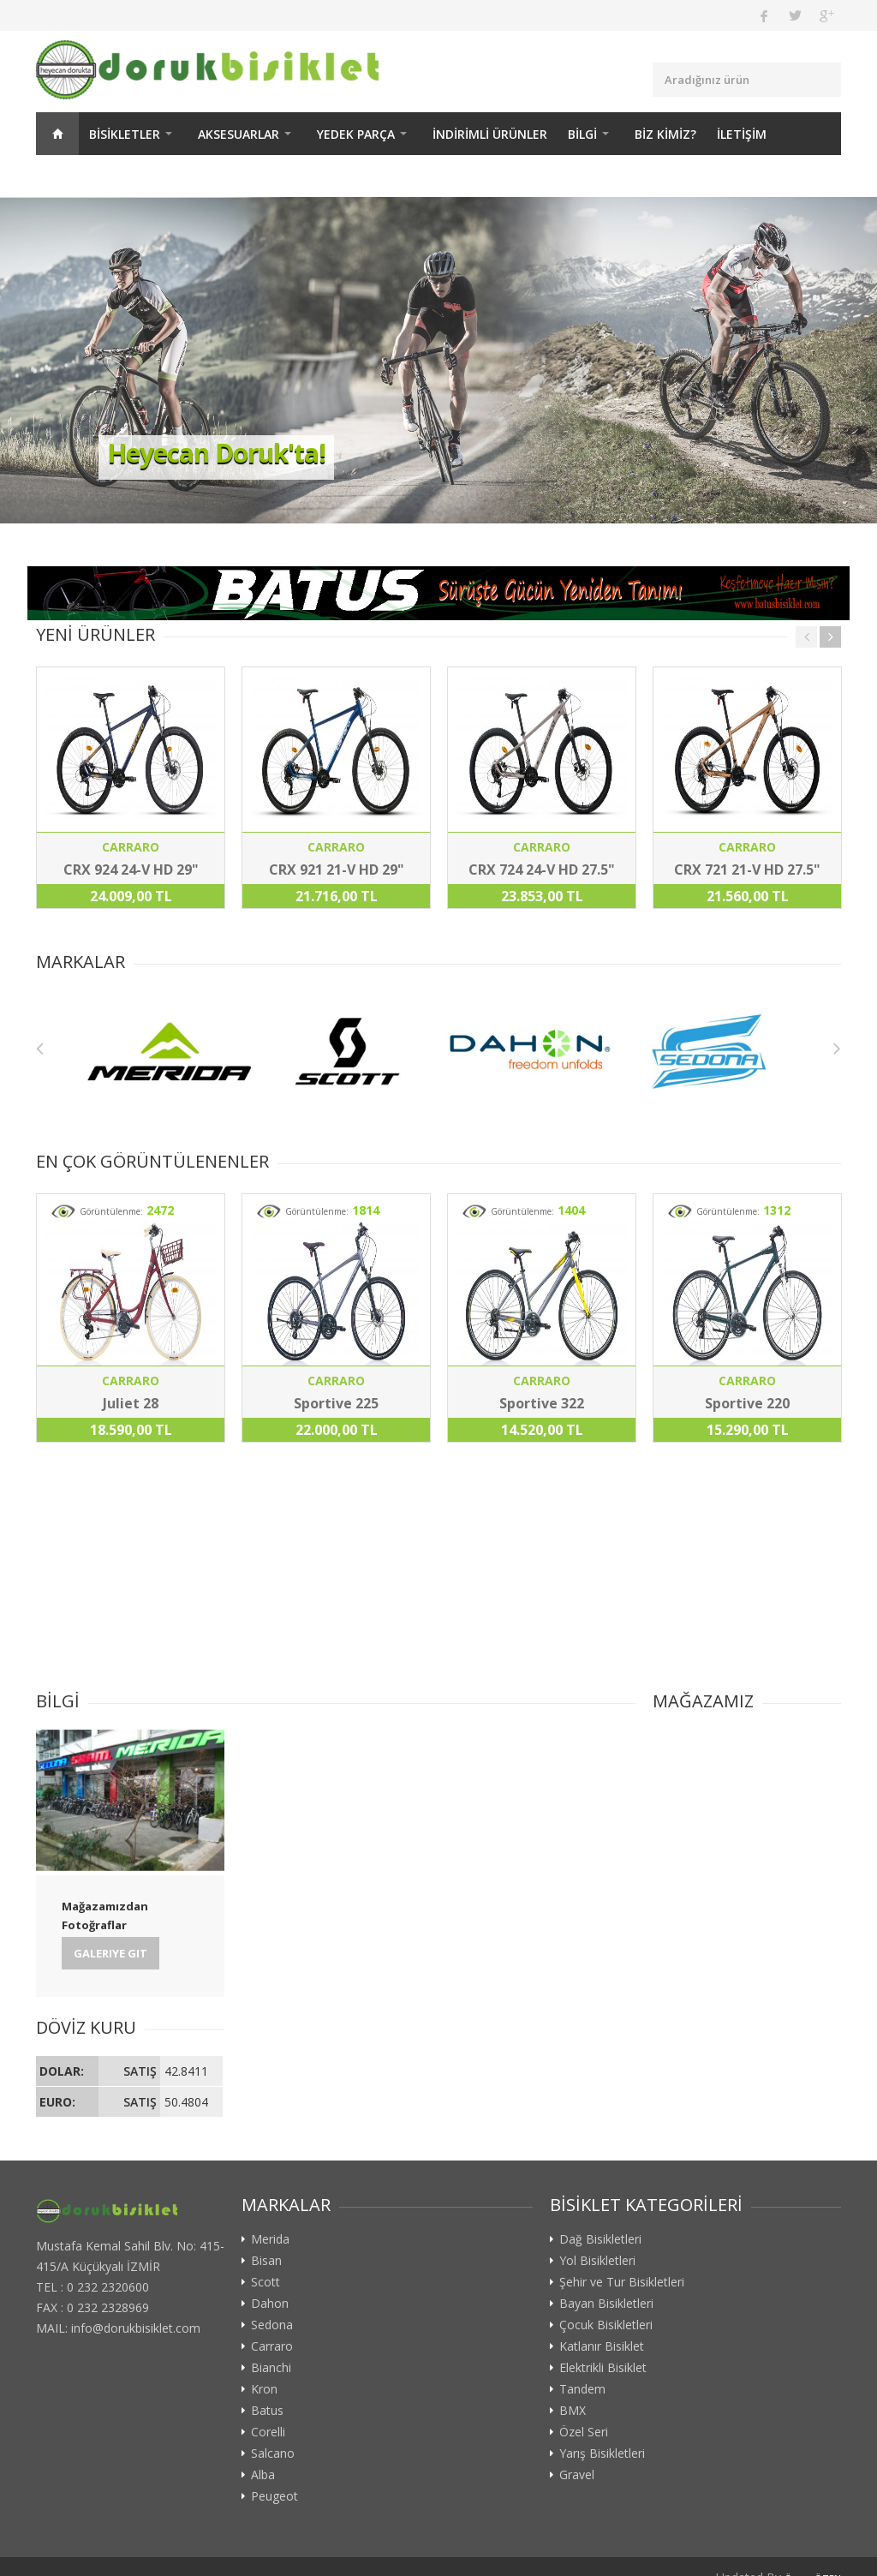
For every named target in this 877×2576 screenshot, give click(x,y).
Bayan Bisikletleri (606, 2303)
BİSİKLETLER (124, 134)
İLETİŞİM (742, 134)
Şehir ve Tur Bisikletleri (621, 2282)
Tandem (582, 2389)
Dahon (270, 2303)
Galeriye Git (110, 1953)
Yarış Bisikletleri (602, 2453)
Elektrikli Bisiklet (603, 2368)
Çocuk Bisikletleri (606, 2325)
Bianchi (271, 2368)
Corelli (268, 2432)
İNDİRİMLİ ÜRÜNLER (490, 134)
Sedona (272, 2325)
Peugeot (274, 2496)
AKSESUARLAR (238, 134)
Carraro (272, 2346)
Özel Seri (583, 2432)
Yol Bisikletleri (597, 2260)
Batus (267, 2410)
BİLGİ (582, 134)
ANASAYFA (57, 133)
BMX (572, 2410)
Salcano (273, 2453)
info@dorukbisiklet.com (135, 2328)
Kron (264, 2389)
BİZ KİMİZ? (665, 134)
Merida (270, 2239)
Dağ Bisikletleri (600, 2239)
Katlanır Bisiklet (601, 2346)
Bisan (266, 2260)
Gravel (576, 2475)
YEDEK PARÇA (356, 134)
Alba (263, 2475)
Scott (265, 2282)
